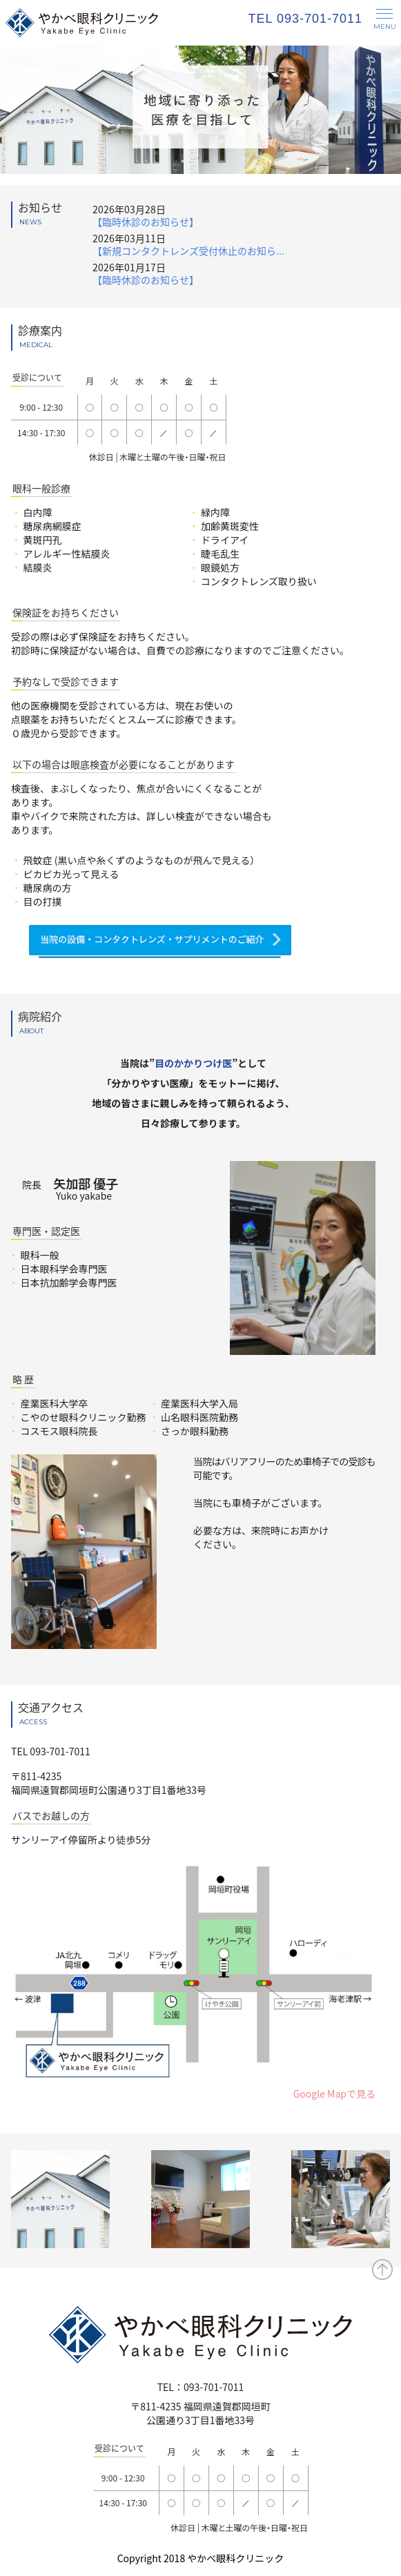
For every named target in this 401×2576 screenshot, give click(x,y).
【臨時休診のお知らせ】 (145, 222)
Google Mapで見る (334, 2093)
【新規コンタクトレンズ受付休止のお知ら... (188, 251)
